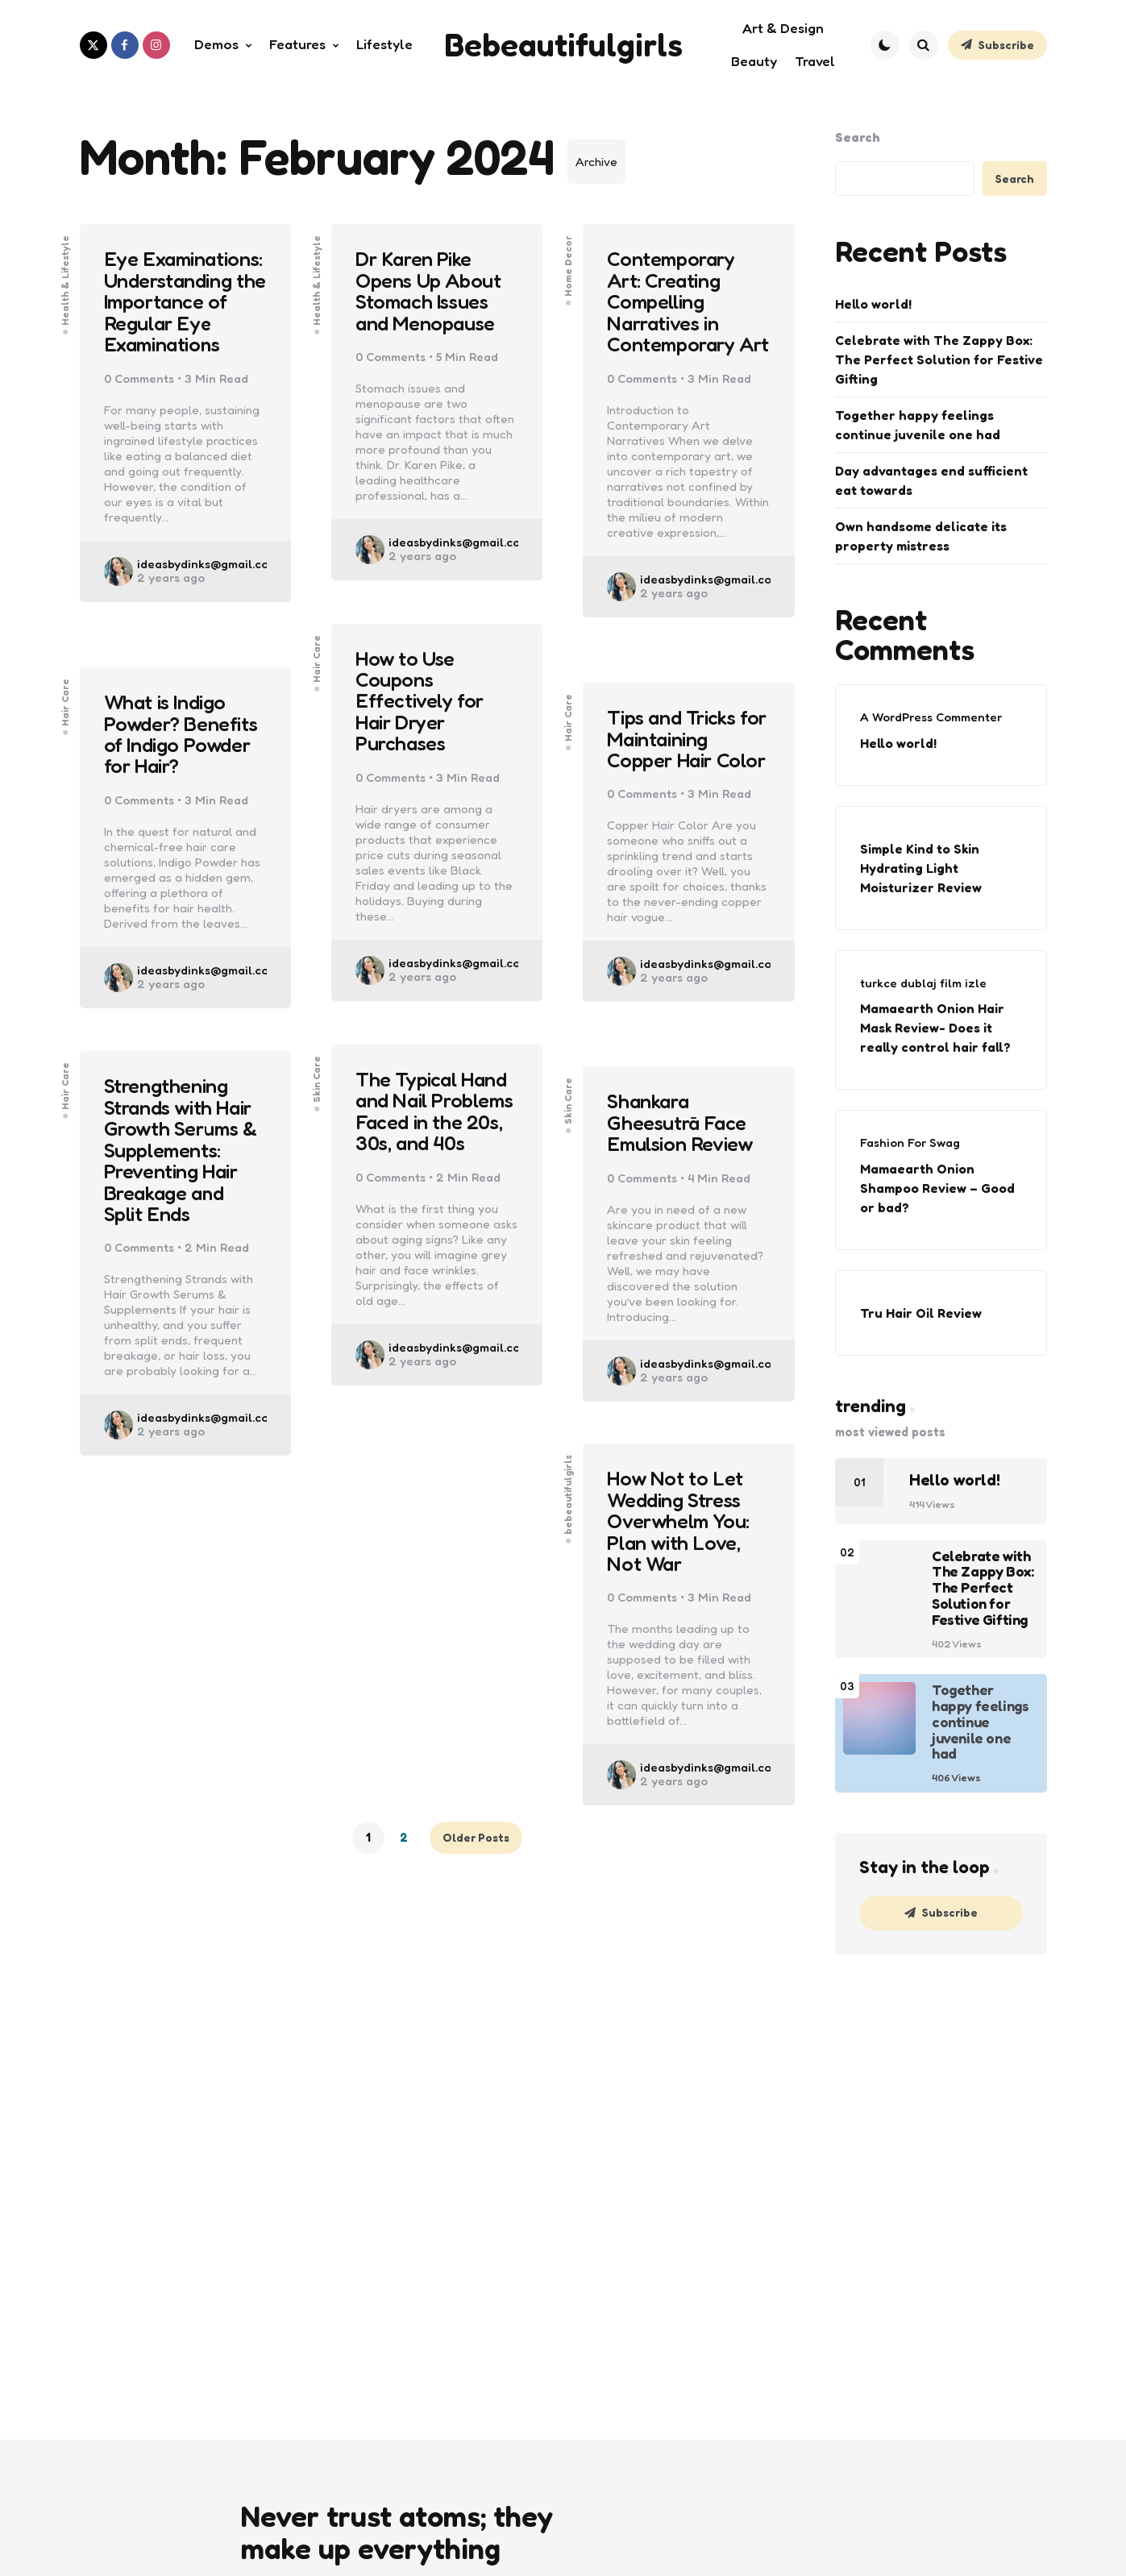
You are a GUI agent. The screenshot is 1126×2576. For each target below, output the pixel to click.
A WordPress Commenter (931, 717)
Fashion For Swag (910, 1142)
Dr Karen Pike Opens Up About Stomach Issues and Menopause (431, 292)
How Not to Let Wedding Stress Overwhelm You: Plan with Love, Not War (680, 1522)
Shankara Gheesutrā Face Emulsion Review (682, 1124)
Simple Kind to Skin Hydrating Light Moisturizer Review (921, 868)
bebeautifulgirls (569, 1485)
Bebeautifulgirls (563, 44)
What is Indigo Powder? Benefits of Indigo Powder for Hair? (184, 735)
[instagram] (156, 45)
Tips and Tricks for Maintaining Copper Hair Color (676, 751)
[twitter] (93, 45)
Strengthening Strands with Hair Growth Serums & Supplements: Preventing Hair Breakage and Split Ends (183, 1152)
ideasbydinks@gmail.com (207, 588)
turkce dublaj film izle (923, 983)
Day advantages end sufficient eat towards (931, 480)
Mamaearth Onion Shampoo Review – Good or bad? (937, 1188)
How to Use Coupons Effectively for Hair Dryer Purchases (422, 703)
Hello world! (873, 304)
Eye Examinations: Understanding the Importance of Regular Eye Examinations (185, 314)
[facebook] (125, 45)
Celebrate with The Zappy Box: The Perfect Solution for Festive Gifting (939, 359)
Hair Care (317, 648)
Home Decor (569, 256)
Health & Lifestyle (65, 271)
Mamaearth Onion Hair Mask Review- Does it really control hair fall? (935, 1027)
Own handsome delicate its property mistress (921, 536)
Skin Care (317, 1069)
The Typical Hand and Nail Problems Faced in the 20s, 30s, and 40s (435, 1123)
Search (857, 137)
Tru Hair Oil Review (921, 1313)
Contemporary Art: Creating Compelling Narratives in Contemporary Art (673, 314)
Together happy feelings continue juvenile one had (917, 424)
